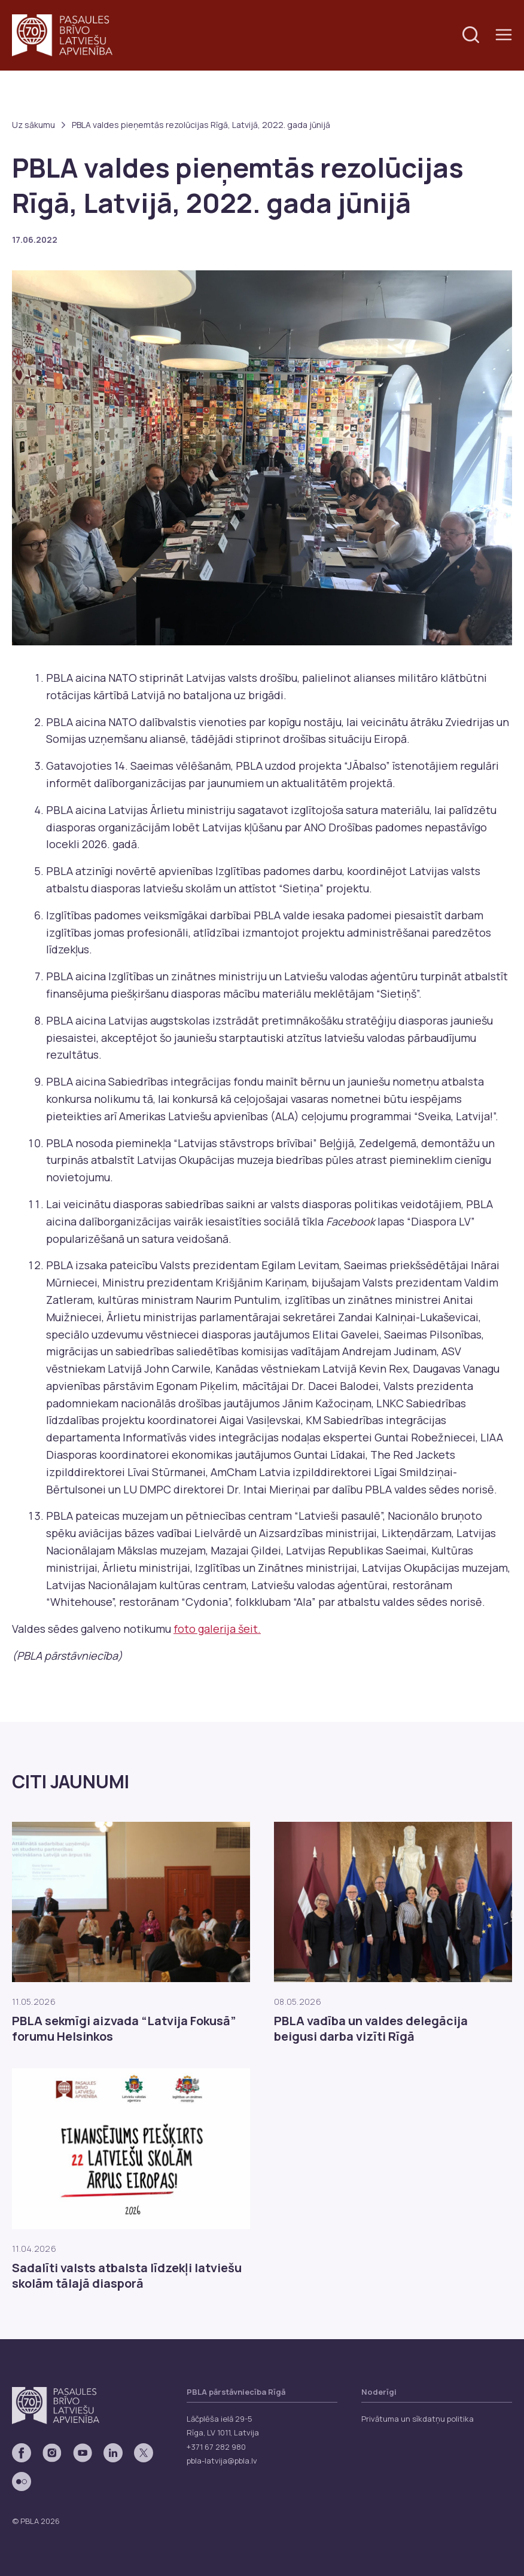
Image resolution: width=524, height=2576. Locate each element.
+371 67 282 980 (216, 2446)
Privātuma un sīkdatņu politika (417, 2418)
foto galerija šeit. (217, 1628)
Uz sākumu (33, 124)
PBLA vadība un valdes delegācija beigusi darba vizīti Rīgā (371, 2028)
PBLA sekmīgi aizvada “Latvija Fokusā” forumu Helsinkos (124, 2028)
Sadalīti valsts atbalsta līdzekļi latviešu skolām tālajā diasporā (127, 2275)
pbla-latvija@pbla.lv (222, 2460)
